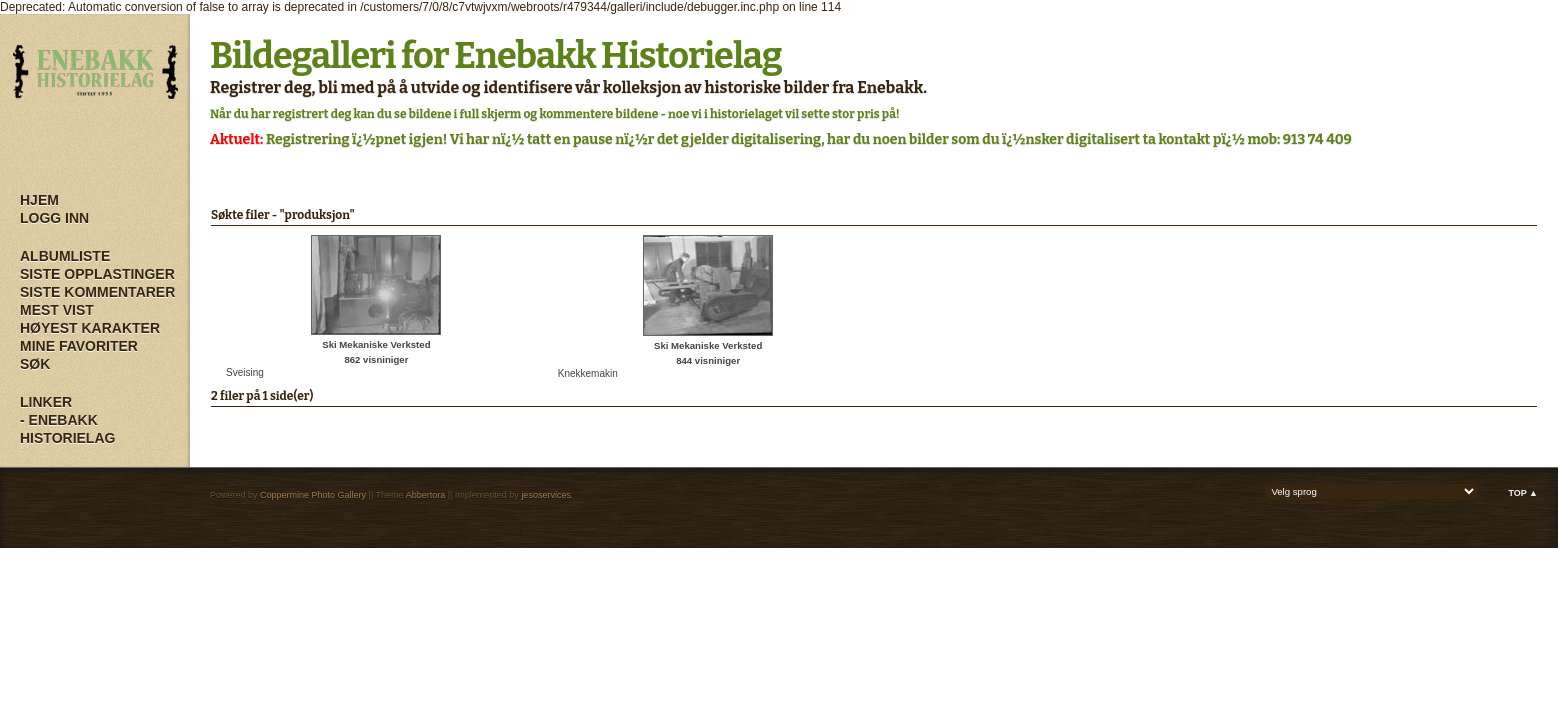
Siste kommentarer (97, 292)
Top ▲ (1523, 493)
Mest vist (57, 310)
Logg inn (54, 218)
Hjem (39, 200)
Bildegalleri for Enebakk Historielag (496, 56)
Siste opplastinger (97, 274)
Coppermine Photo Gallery (313, 495)
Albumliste (65, 256)
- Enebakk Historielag (67, 429)
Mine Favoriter (79, 346)
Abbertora (426, 495)
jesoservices (546, 495)
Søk (35, 364)
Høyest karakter (90, 328)
